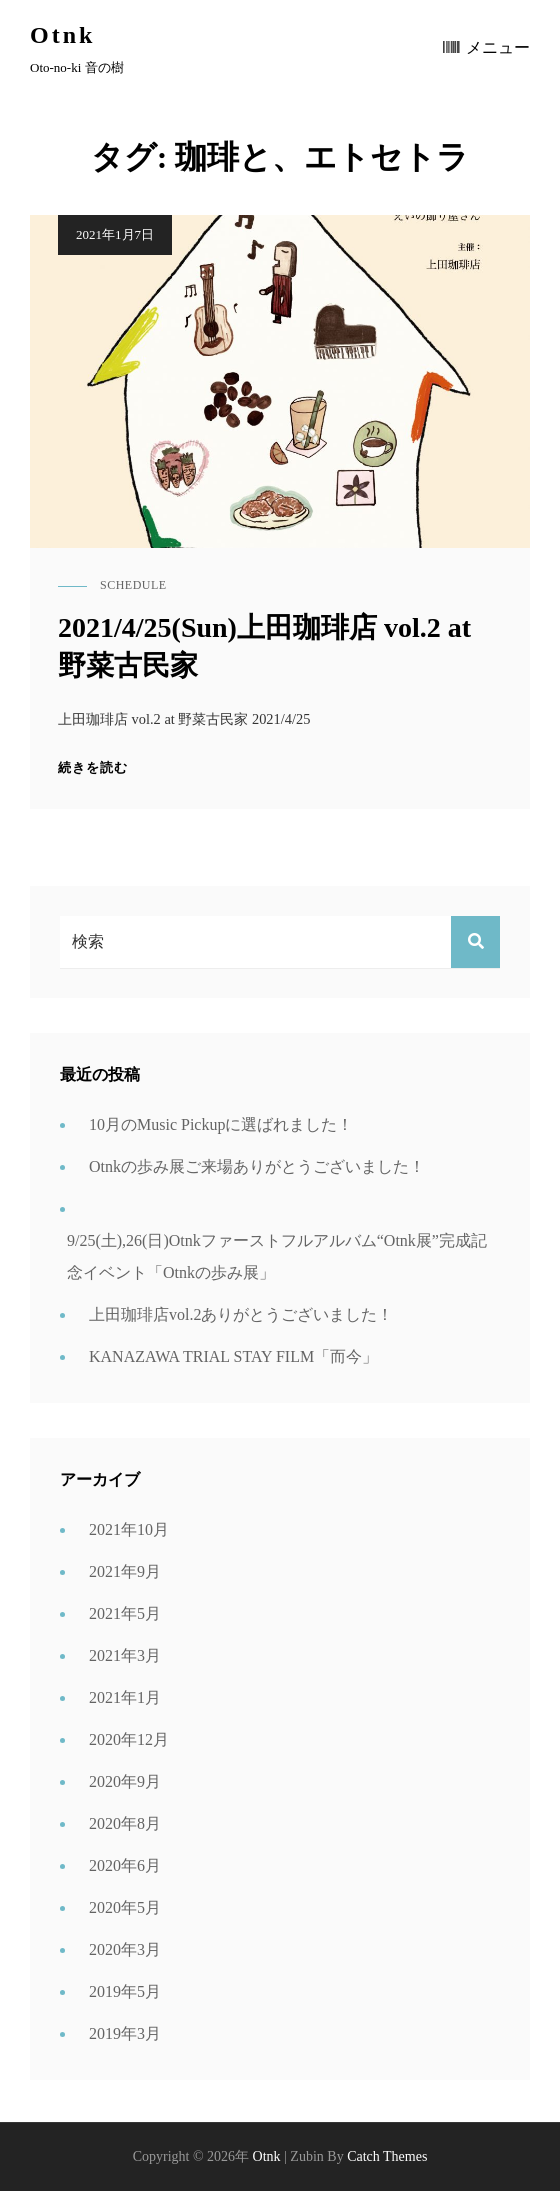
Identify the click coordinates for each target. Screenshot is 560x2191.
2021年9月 (125, 1571)
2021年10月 (129, 1529)
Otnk (62, 35)
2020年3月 (125, 1949)
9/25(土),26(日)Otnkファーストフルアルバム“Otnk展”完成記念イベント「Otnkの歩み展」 (277, 1256)
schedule (133, 585)
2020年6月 (125, 1865)
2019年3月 (125, 2033)
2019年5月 (125, 1991)
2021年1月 (125, 1697)
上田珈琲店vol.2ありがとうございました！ (241, 1314)
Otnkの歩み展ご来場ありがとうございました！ (257, 1166)
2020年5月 (125, 1907)
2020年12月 (129, 1739)
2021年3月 (125, 1655)
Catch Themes (387, 2156)
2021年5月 (125, 1613)
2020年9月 (125, 1781)
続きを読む (93, 768)
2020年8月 (125, 1823)
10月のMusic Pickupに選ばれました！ (221, 1124)
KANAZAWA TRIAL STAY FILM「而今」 (233, 1356)
